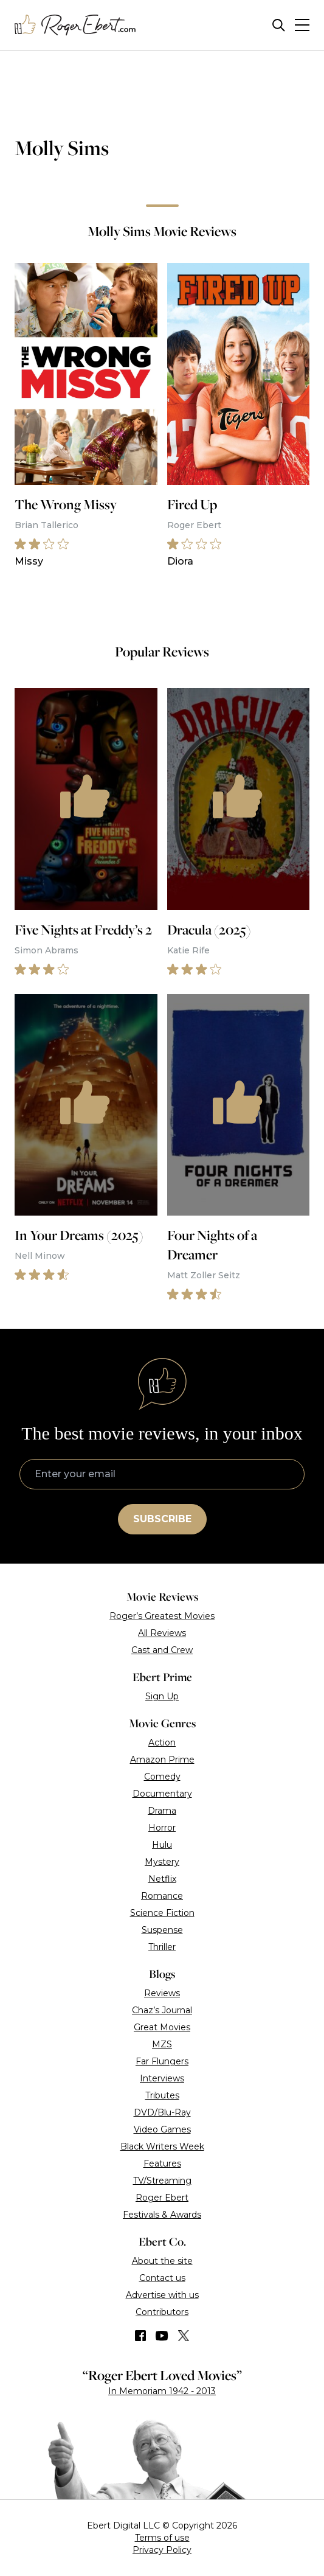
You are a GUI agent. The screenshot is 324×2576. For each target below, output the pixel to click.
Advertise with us (162, 2294)
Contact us (162, 2277)
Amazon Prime (162, 1759)
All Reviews (162, 1632)
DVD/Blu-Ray (162, 2112)
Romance (162, 1895)
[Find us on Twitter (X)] (183, 2335)
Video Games (162, 2129)
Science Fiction (162, 1912)
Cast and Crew (162, 1650)
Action (162, 1742)
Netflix (162, 1878)
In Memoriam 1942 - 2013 (162, 2391)
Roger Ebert (162, 2197)
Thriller (162, 1946)
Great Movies (162, 2027)
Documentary (162, 1793)
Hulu (162, 1844)
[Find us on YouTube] (162, 2336)
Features (162, 2163)
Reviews (162, 1993)
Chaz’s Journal (162, 2010)
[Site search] (278, 25)
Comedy (162, 1776)
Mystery (162, 1861)
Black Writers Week (162, 2146)
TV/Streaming (162, 2180)
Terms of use (162, 2537)
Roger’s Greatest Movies (162, 1615)
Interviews (162, 2078)
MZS (162, 2044)
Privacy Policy (162, 2549)
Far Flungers (162, 2061)
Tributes (162, 2095)
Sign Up (162, 1696)
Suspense (162, 1929)
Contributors (162, 2311)
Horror (162, 1827)
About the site (162, 2260)
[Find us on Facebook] (140, 2335)
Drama (162, 1810)
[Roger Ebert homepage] (75, 25)
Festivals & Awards (162, 2214)
